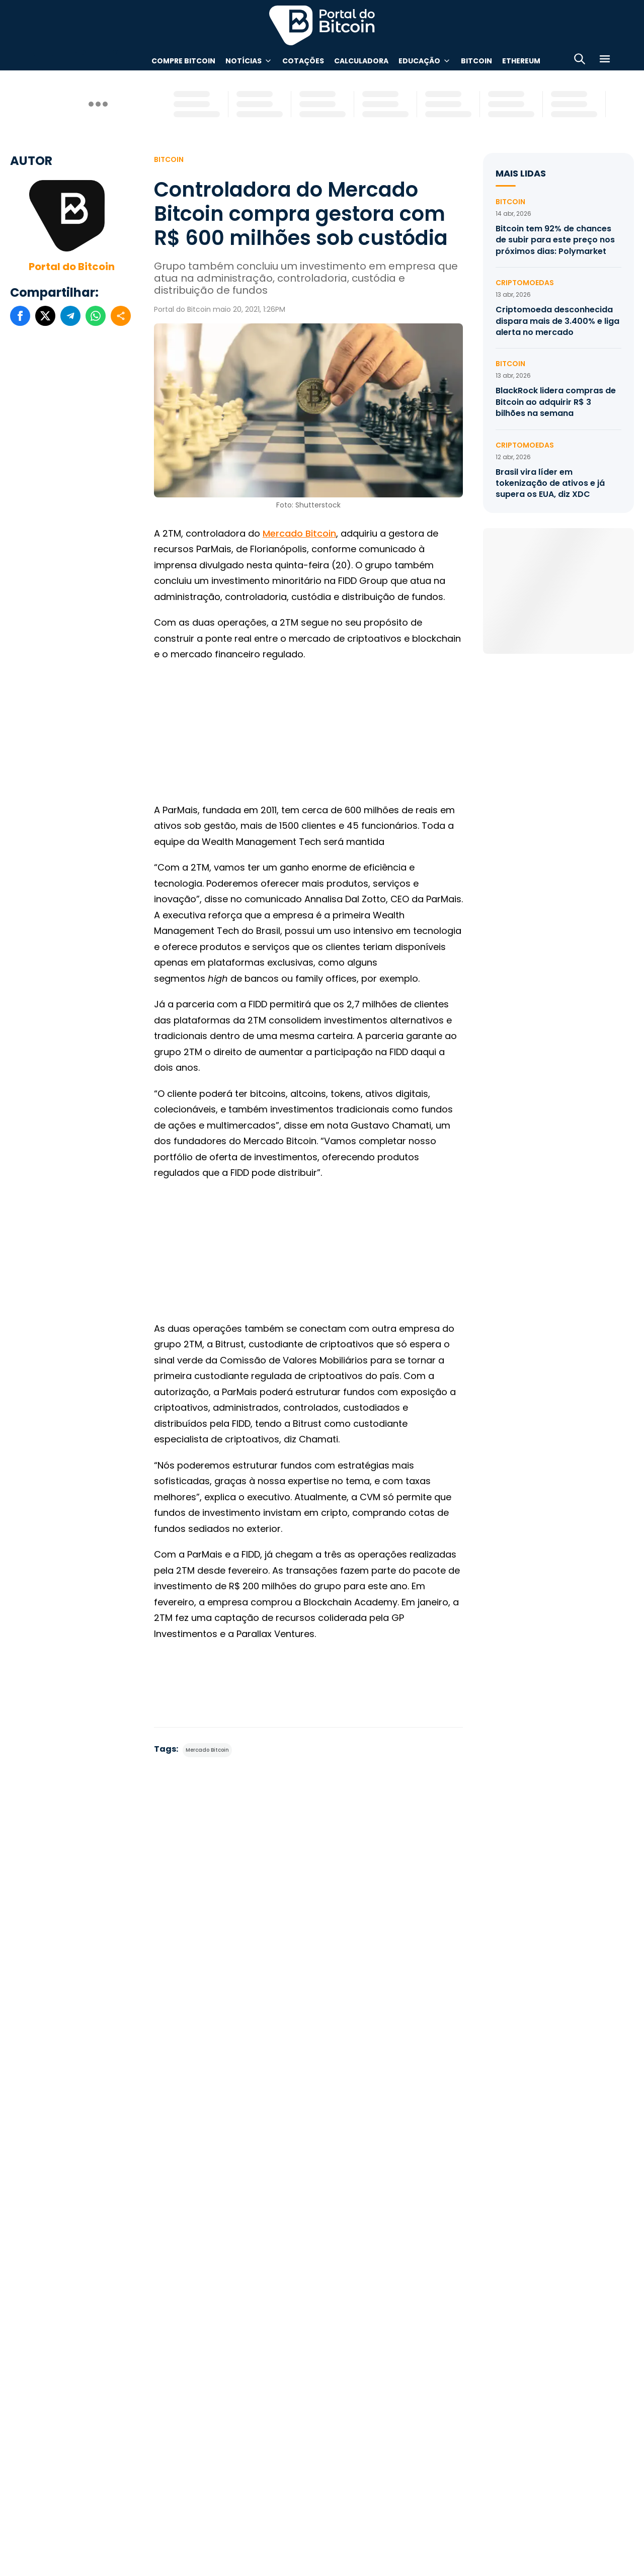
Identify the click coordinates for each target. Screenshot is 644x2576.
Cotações (303, 61)
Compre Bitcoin (183, 61)
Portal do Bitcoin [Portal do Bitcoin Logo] (322, 25)
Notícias (243, 61)
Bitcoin (476, 61)
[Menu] (604, 60)
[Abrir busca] (579, 60)
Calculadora (361, 61)
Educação (419, 61)
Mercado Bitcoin (299, 533)
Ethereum (521, 61)
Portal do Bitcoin (72, 267)
